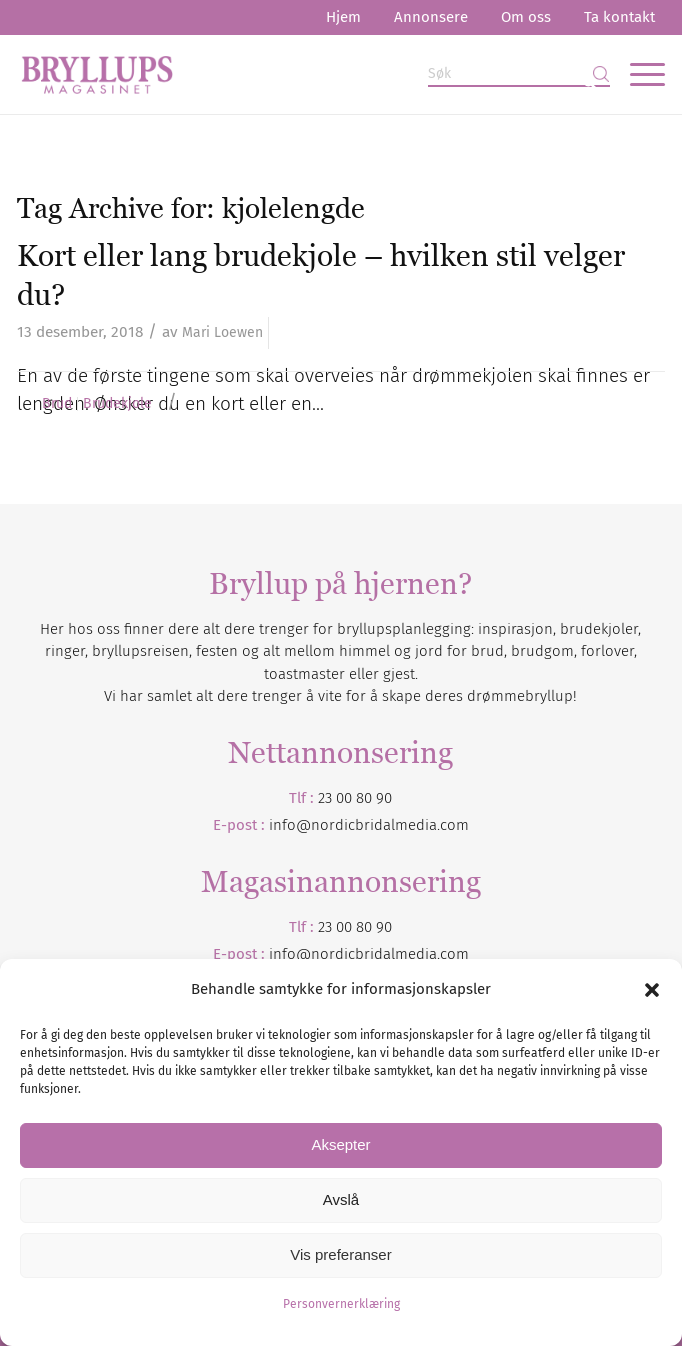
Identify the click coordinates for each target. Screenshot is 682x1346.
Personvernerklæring (341, 1304)
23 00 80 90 (355, 798)
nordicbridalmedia (374, 954)
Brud (57, 404)
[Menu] (637, 74)
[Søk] (519, 74)
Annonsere (431, 17)
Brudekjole (117, 404)
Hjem (343, 17)
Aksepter (340, 1144)
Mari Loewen (222, 332)
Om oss (526, 17)
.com (453, 954)
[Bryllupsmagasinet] (276, 74)
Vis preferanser (340, 1254)
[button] (652, 990)
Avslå (341, 1199)
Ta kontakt (619, 17)
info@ (290, 954)
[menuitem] (343, 17)
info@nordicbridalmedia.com (369, 825)
